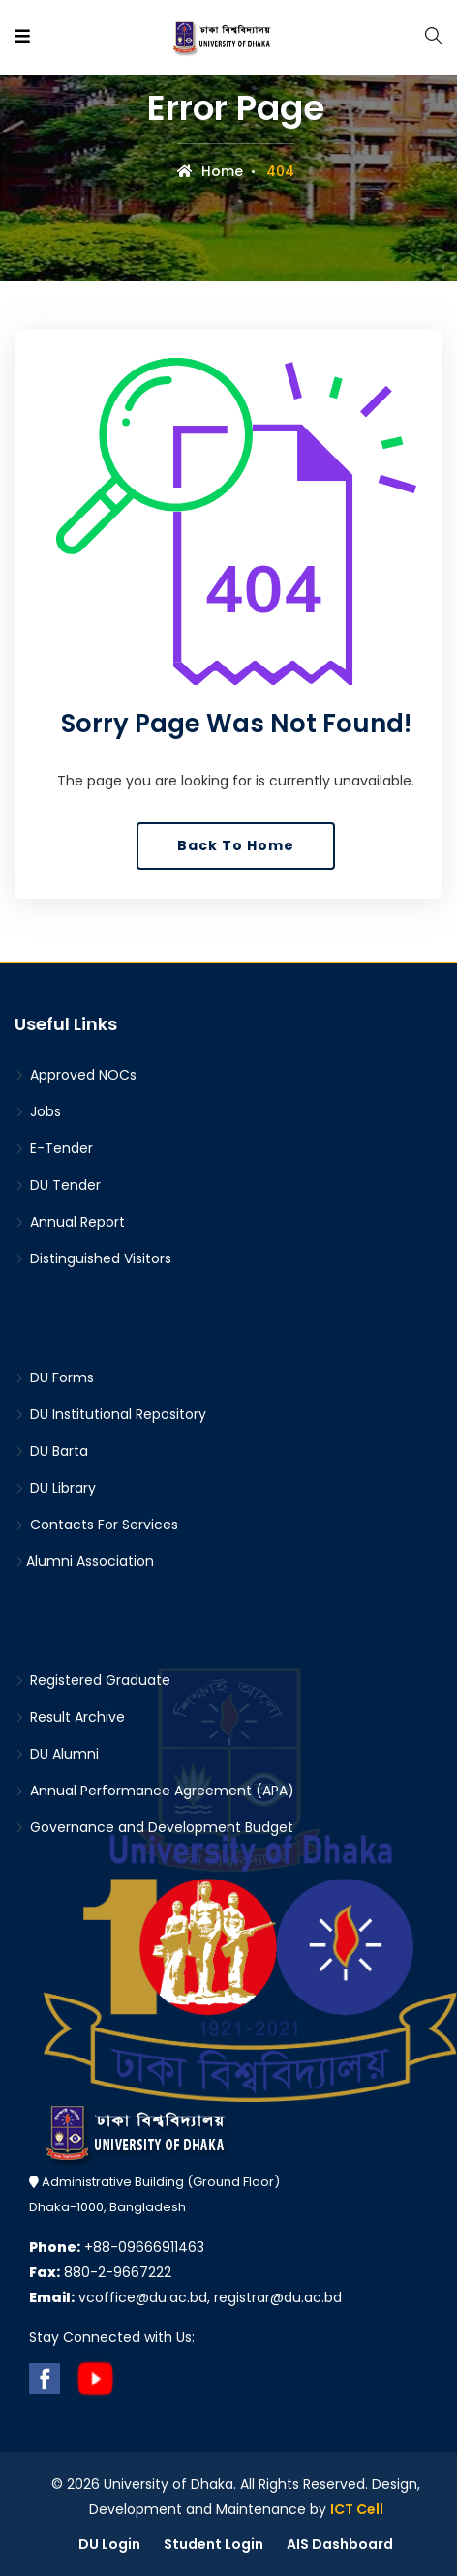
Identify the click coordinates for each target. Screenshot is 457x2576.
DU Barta (51, 1451)
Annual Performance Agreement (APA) (154, 1790)
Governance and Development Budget (154, 1827)
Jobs (38, 1111)
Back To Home (235, 845)
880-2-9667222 (100, 2272)
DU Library (55, 1487)
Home (210, 171)
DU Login (109, 2544)
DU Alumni (57, 1753)
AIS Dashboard (340, 2544)
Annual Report (70, 1221)
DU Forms (54, 1377)
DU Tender (58, 1185)
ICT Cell (356, 2509)
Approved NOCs (76, 1074)
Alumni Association (84, 1561)
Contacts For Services (96, 1524)
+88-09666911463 (116, 2247)
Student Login (213, 2544)
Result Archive (70, 1717)
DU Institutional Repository (110, 1414)
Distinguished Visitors (93, 1258)
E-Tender (54, 1148)
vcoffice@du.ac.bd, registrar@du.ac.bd (185, 2297)
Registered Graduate (92, 1680)
